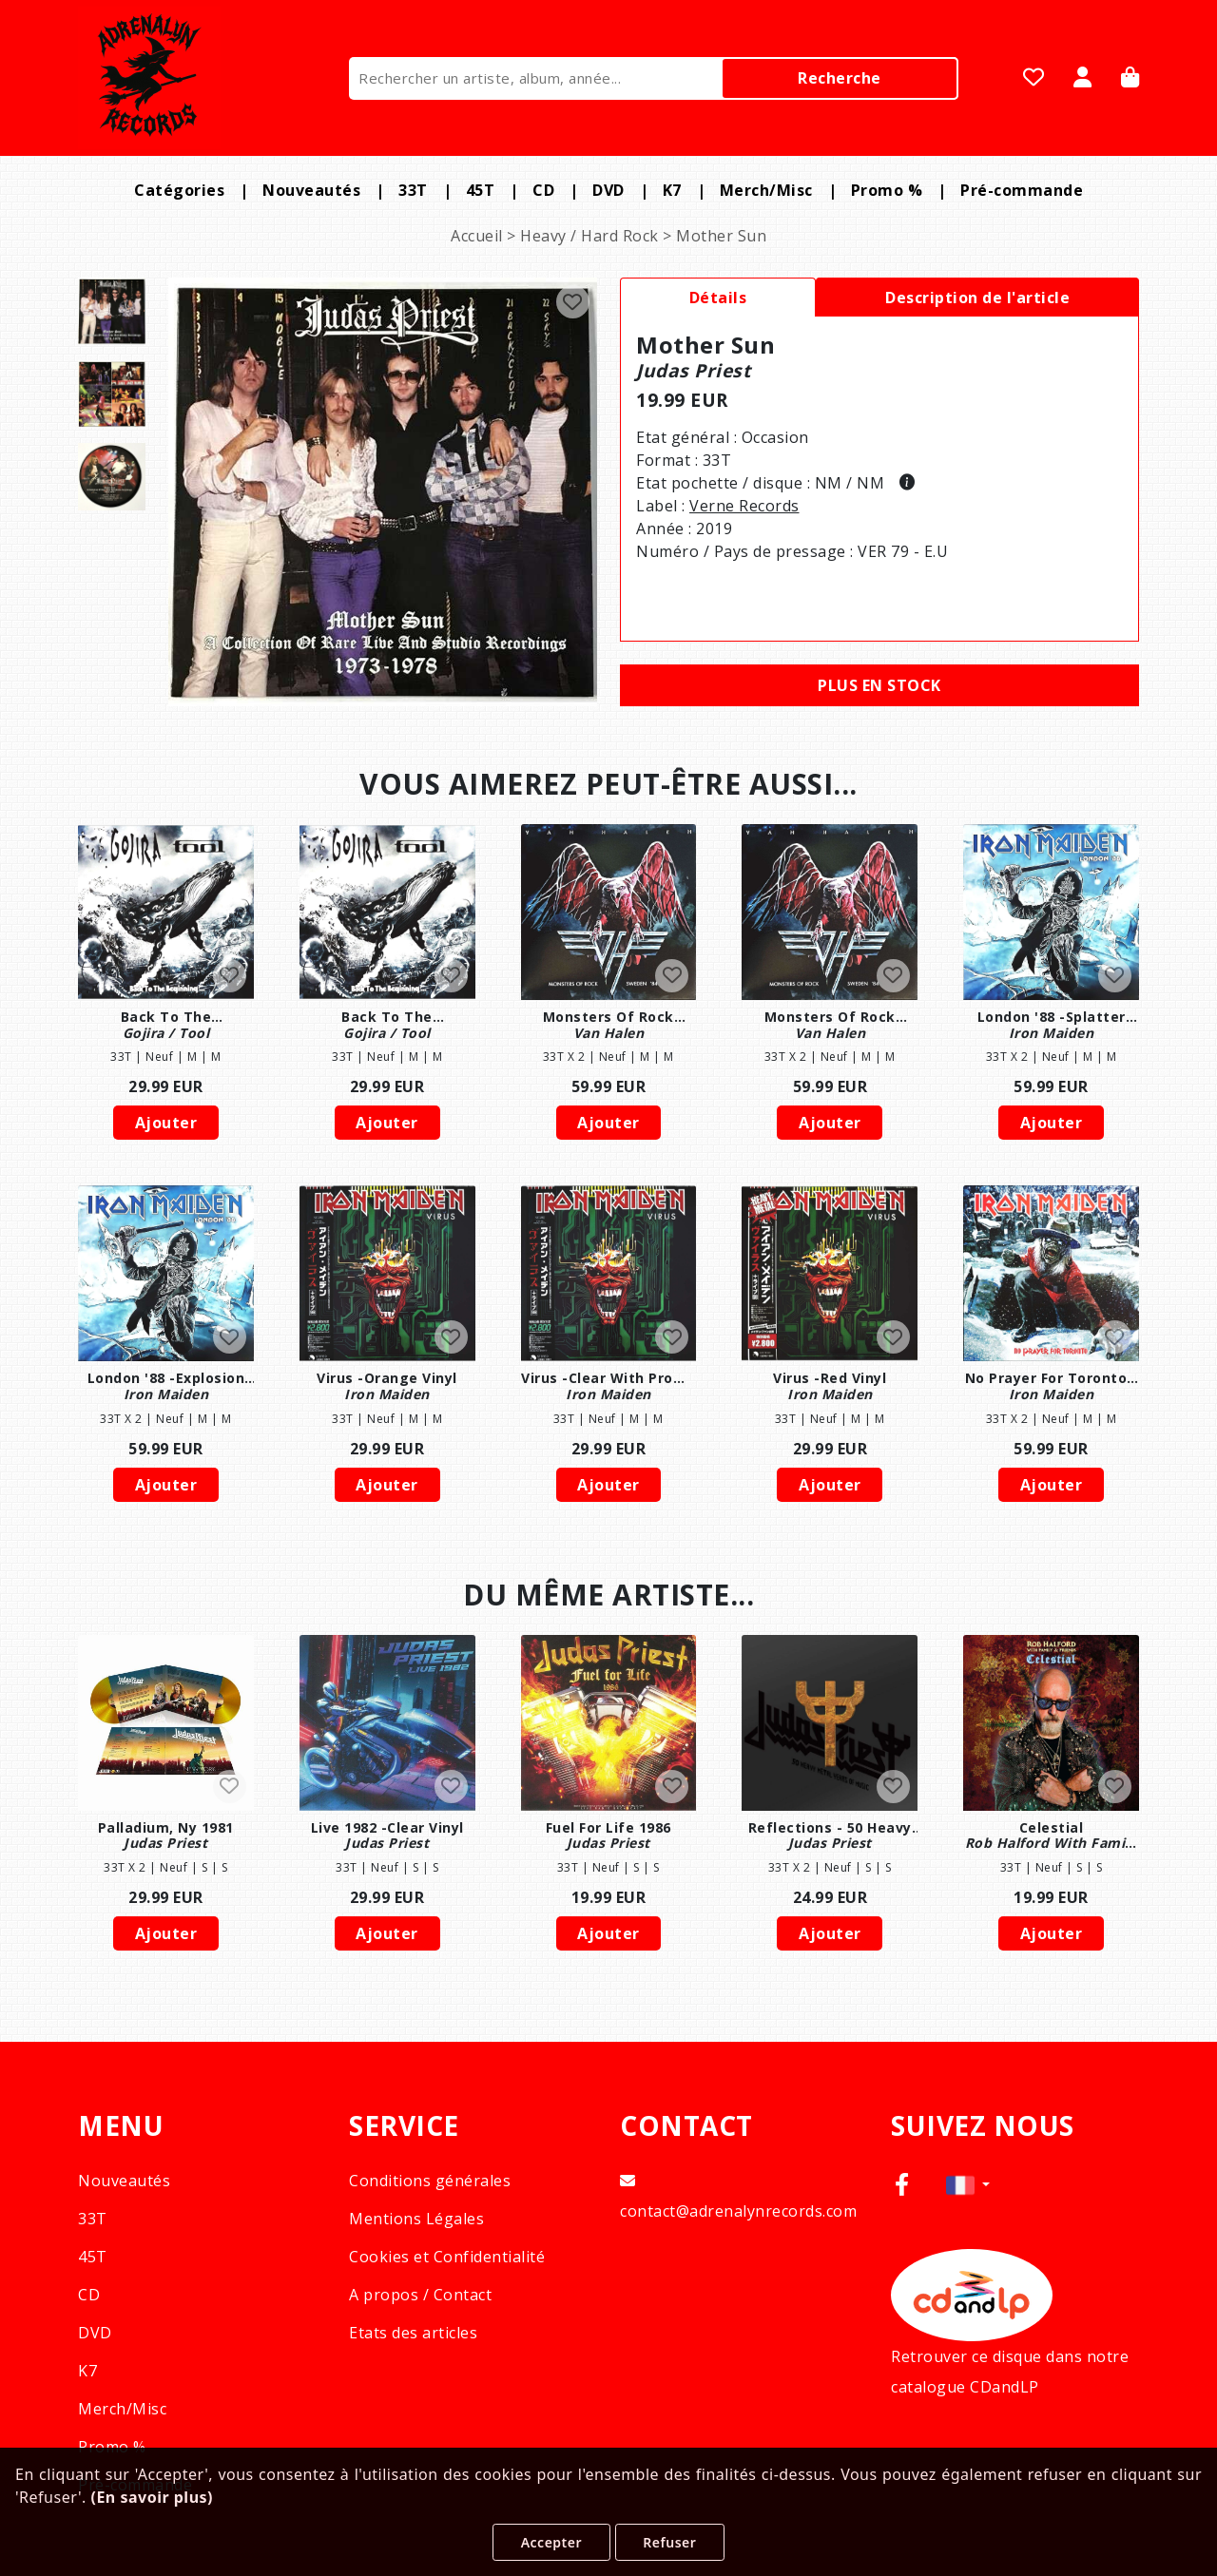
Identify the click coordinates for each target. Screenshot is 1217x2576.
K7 (672, 190)
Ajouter (166, 1122)
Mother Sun (721, 235)
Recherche (839, 77)
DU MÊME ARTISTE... (608, 1594)
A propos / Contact (420, 2294)
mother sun (705, 344)
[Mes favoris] (1034, 78)
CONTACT (686, 2126)
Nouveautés (311, 190)
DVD (608, 190)
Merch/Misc (766, 190)
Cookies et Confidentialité (447, 2256)
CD (543, 190)
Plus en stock (879, 685)
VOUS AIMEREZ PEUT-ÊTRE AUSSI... (608, 783)
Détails (718, 297)
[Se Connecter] (1082, 78)
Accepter (551, 2542)
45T (480, 190)
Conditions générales (430, 2180)
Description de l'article (977, 297)
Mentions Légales (416, 2218)
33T (413, 190)
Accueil (477, 235)
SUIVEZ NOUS (982, 2126)
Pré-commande (1021, 190)
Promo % (887, 190)
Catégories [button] (179, 190)
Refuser (669, 2542)
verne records (744, 505)
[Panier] (1130, 78)
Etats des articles (413, 2332)
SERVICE (404, 2126)
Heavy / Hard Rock (589, 235)
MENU (121, 2126)
